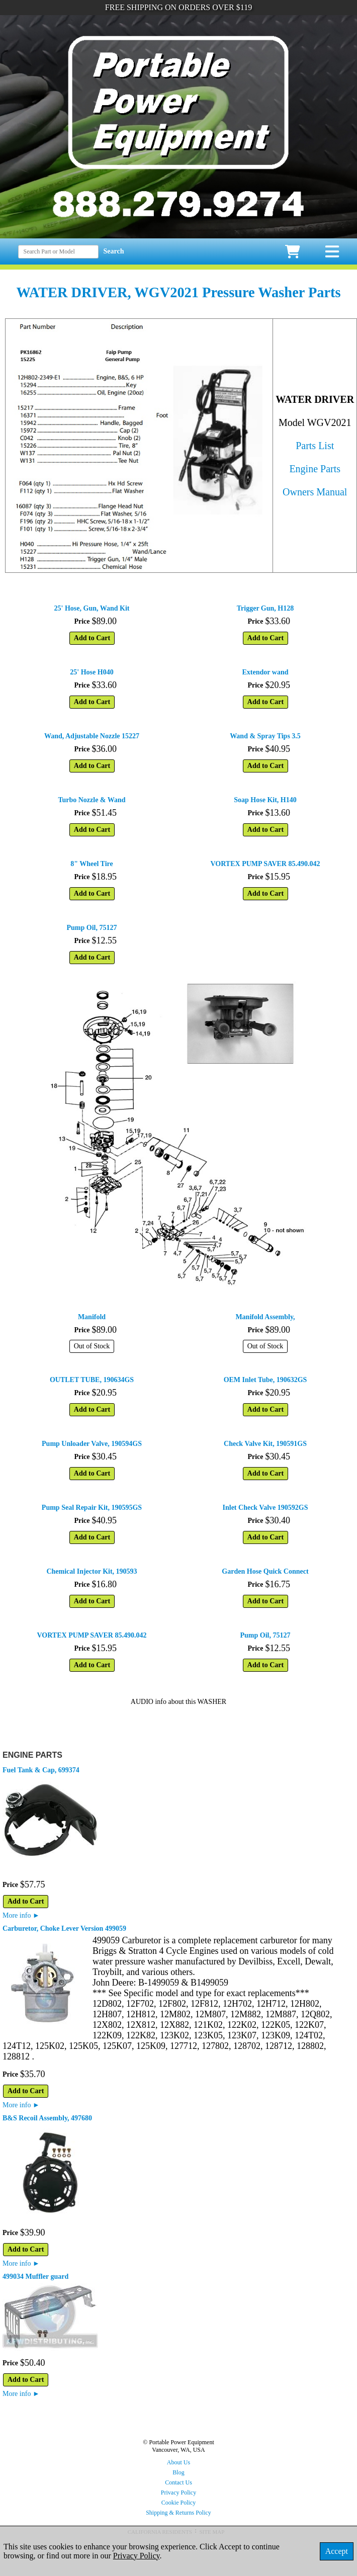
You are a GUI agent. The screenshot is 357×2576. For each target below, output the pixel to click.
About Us (178, 2462)
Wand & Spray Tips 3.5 (265, 736)
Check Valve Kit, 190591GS (265, 1443)
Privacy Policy (178, 2492)
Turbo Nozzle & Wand (91, 800)
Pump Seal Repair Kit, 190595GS (92, 1507)
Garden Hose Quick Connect (265, 1571)
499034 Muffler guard (35, 2276)
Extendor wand (265, 672)
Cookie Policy (178, 2502)
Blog (178, 2472)
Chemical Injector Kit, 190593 (91, 1571)
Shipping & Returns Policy (178, 2512)
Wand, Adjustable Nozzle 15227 (91, 736)
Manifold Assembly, (265, 1317)
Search (114, 251)
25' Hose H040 (91, 672)
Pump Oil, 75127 (92, 927)
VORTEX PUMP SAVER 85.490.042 (265, 864)
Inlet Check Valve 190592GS (265, 1507)
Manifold (92, 1317)
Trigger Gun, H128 (265, 608)
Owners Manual (315, 491)
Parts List (315, 445)
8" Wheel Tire (91, 864)
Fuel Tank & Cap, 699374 (41, 1770)
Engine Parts (314, 468)
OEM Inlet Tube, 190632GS (265, 1380)
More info (21, 1915)
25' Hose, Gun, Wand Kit (92, 608)
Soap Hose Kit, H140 (265, 800)
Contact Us (178, 2482)
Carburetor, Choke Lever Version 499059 (64, 1928)
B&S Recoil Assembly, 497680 (47, 2118)
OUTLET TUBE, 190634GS (92, 1380)
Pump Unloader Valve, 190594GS (92, 1443)
